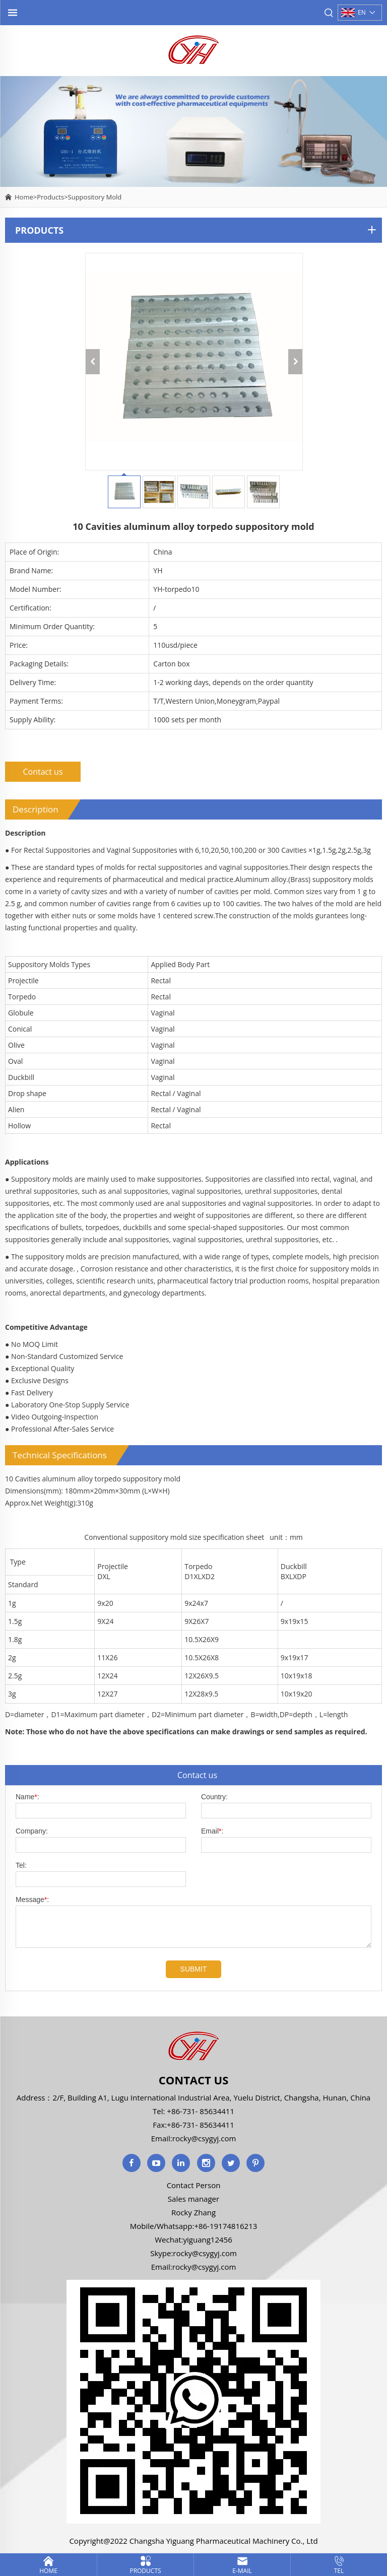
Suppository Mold (95, 196)
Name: (27, 1796)
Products (50, 196)
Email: (212, 1831)
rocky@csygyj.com (204, 2138)
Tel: (21, 1865)
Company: (32, 1831)
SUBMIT (193, 1969)
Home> (26, 196)
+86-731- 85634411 (199, 2111)
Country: (214, 1796)
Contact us (42, 771)
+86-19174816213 (225, 2226)
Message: (32, 1899)
